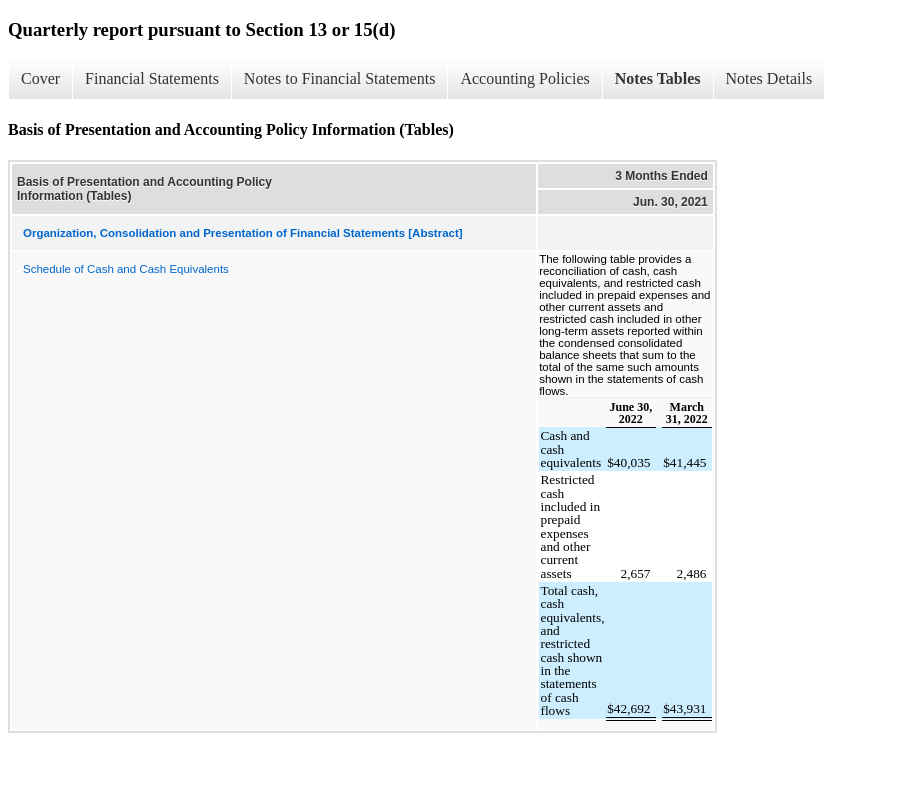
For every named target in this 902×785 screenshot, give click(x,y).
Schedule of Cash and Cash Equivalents (126, 269)
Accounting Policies (524, 78)
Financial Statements (152, 78)
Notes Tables (658, 78)
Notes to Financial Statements (340, 78)
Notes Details (769, 78)
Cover (40, 78)
